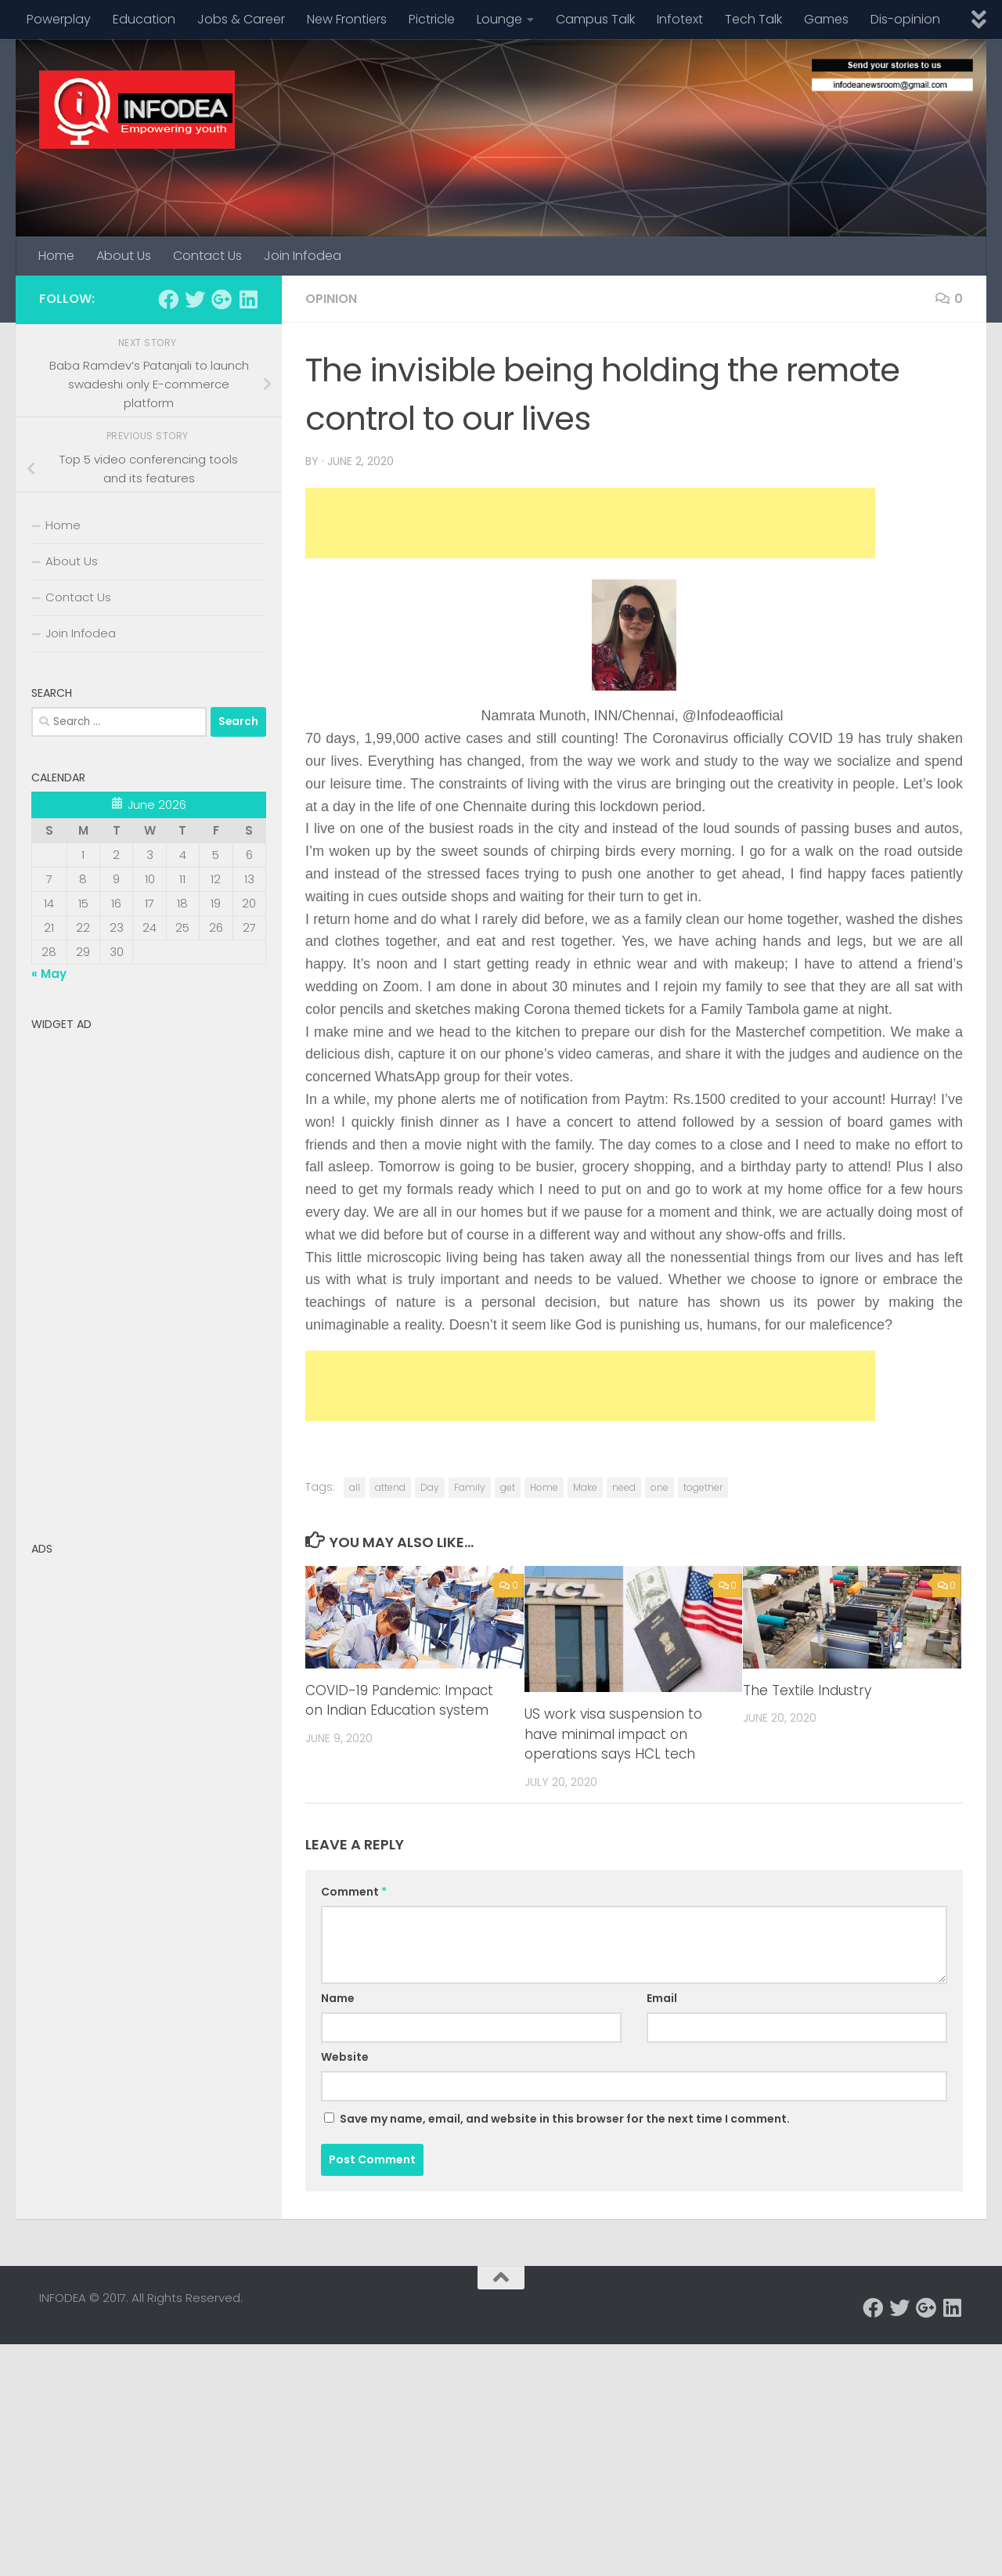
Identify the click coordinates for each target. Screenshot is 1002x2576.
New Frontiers (347, 19)
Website (345, 2057)
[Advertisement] (590, 523)
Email (662, 1998)
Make (585, 1487)
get (507, 1487)
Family (469, 1487)
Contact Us (207, 256)
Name (338, 1998)
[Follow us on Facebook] (168, 299)
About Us (123, 256)
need (624, 1487)
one (660, 1487)
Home (56, 256)
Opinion (331, 299)
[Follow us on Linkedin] (248, 299)
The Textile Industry (807, 1690)
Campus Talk (595, 19)
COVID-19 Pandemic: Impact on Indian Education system (399, 1700)
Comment (354, 1892)
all (354, 1487)
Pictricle (432, 19)
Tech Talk (753, 19)
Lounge (499, 19)
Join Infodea (302, 256)
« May (49, 973)
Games (826, 19)
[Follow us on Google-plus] (221, 299)
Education (144, 19)
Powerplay (59, 19)
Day (429, 1487)
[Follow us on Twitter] (195, 299)
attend (390, 1487)
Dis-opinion (905, 19)
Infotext (680, 19)
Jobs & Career (241, 19)
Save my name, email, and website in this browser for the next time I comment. (565, 2119)
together (703, 1487)
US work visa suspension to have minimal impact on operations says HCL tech (613, 1734)
